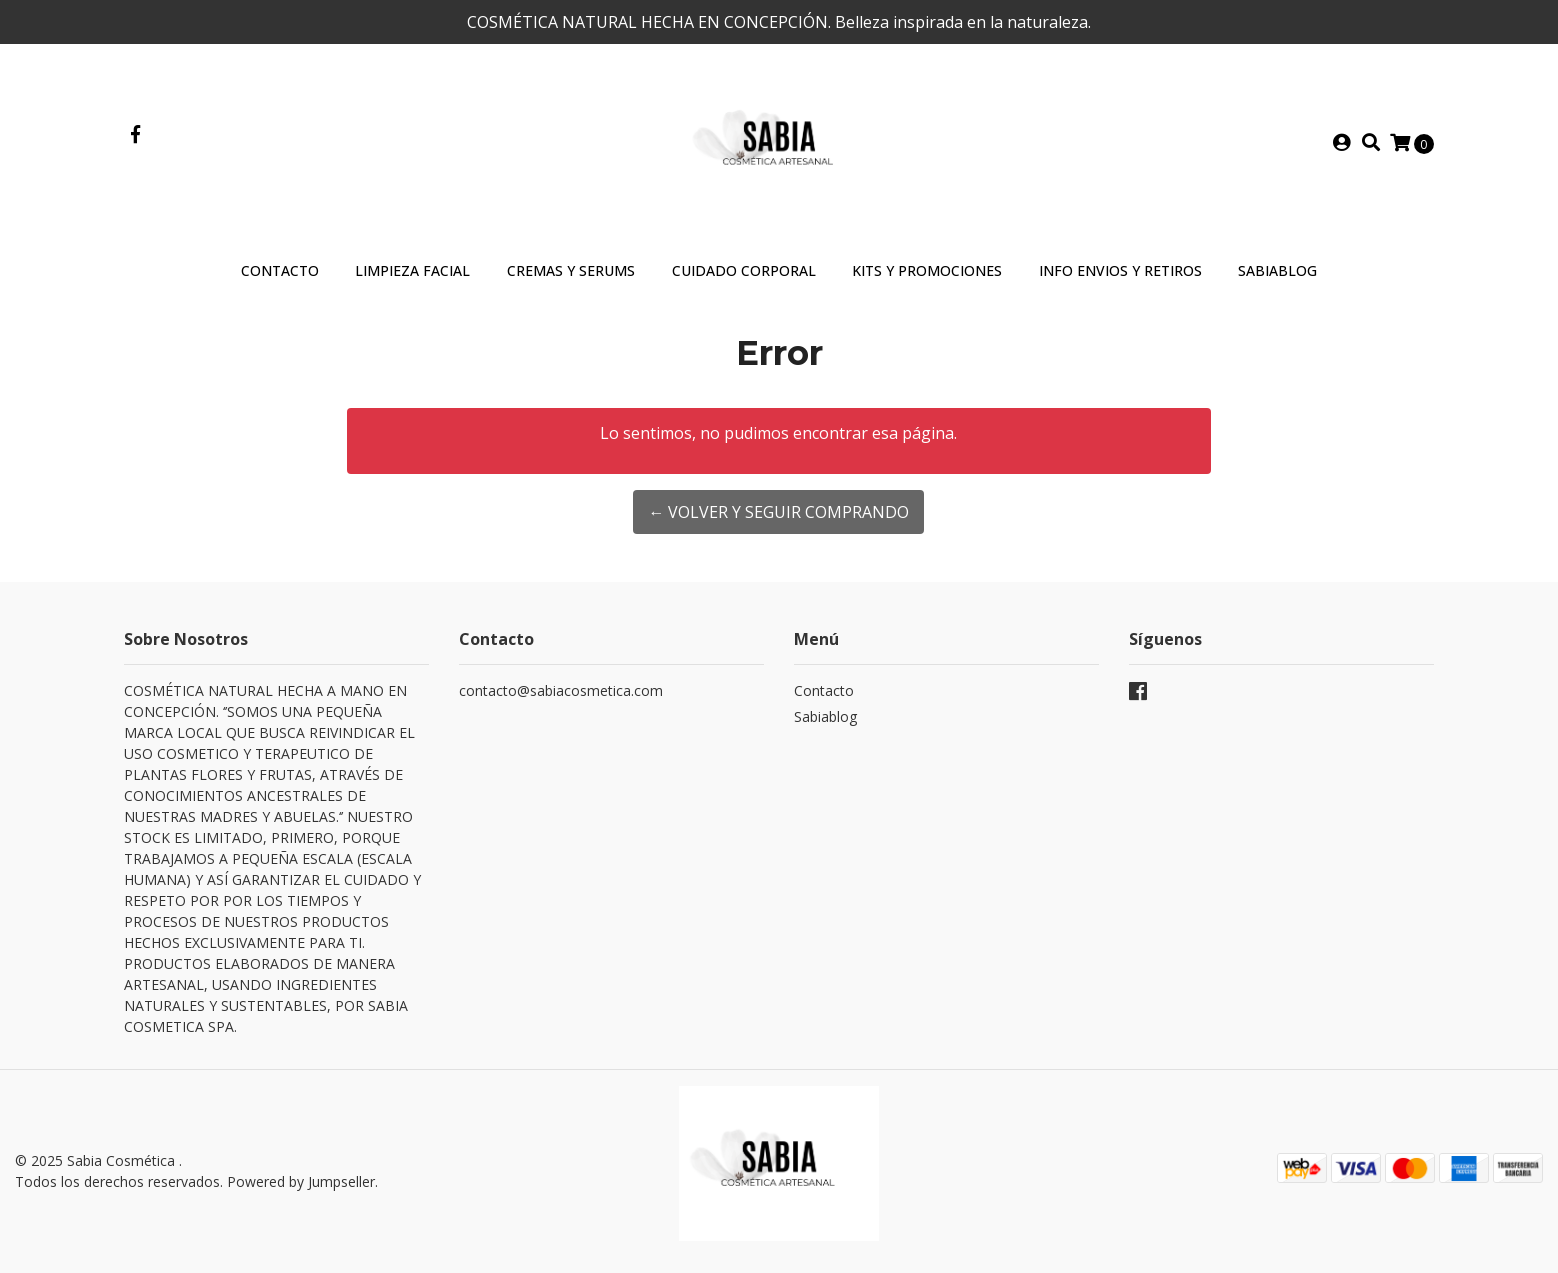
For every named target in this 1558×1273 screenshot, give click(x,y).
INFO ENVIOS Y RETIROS (1120, 270)
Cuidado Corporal (744, 270)
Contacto (280, 270)
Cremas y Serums (571, 270)
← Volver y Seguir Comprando (778, 512)
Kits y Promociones (927, 270)
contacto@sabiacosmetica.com (561, 690)
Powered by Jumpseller (301, 1181)
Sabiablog (825, 716)
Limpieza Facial (412, 270)
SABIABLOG (1277, 270)
